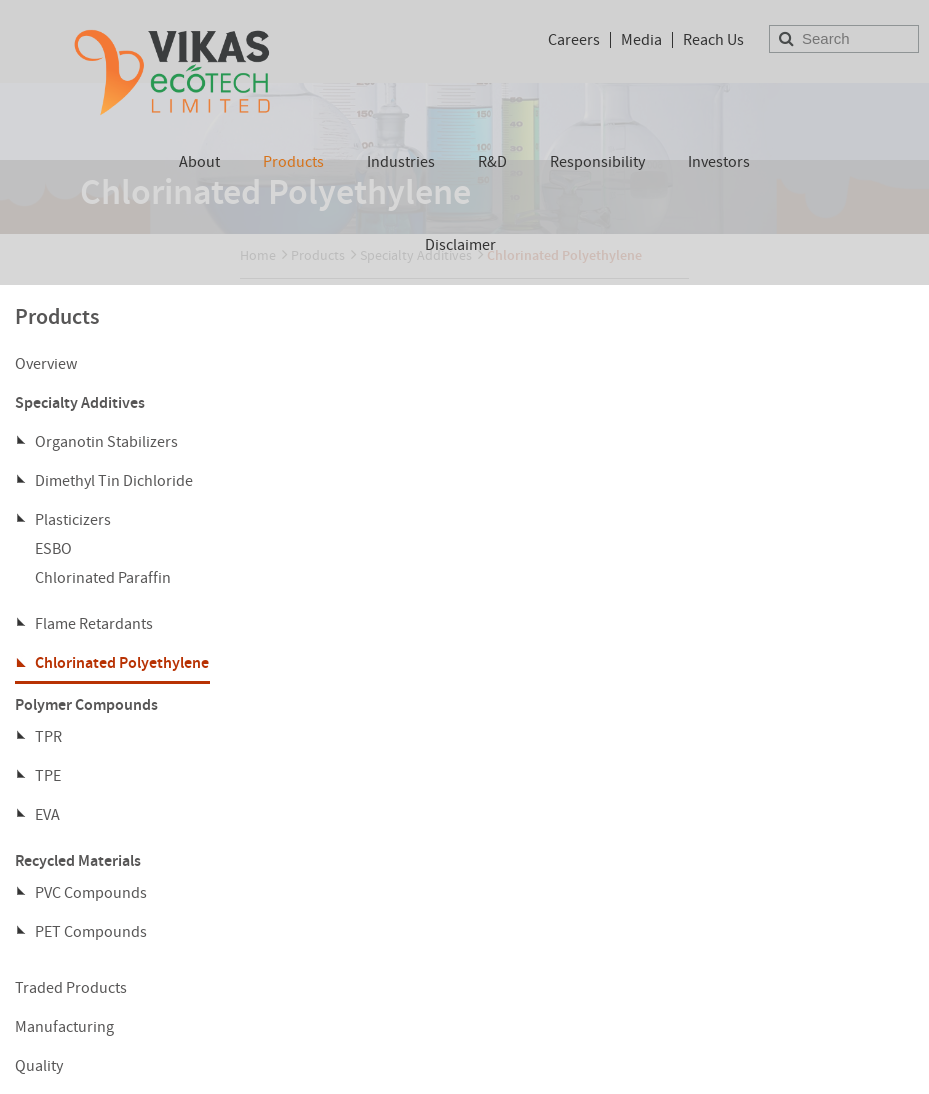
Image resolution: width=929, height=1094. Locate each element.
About (199, 162)
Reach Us (713, 40)
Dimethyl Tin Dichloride (114, 481)
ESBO (53, 549)
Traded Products (71, 988)
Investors (719, 162)
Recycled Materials (78, 860)
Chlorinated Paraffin (103, 578)
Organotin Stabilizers (106, 442)
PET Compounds (91, 932)
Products (293, 162)
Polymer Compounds (86, 704)
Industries (401, 162)
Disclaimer (460, 245)
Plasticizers (73, 520)
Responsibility (597, 162)
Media (641, 40)
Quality (39, 1066)
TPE (48, 776)
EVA (47, 815)
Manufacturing (64, 1027)
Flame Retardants (94, 624)
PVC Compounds (91, 893)
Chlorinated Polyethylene (122, 662)
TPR (48, 737)
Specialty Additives (80, 402)
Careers (574, 40)
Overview (46, 364)
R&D (492, 162)
